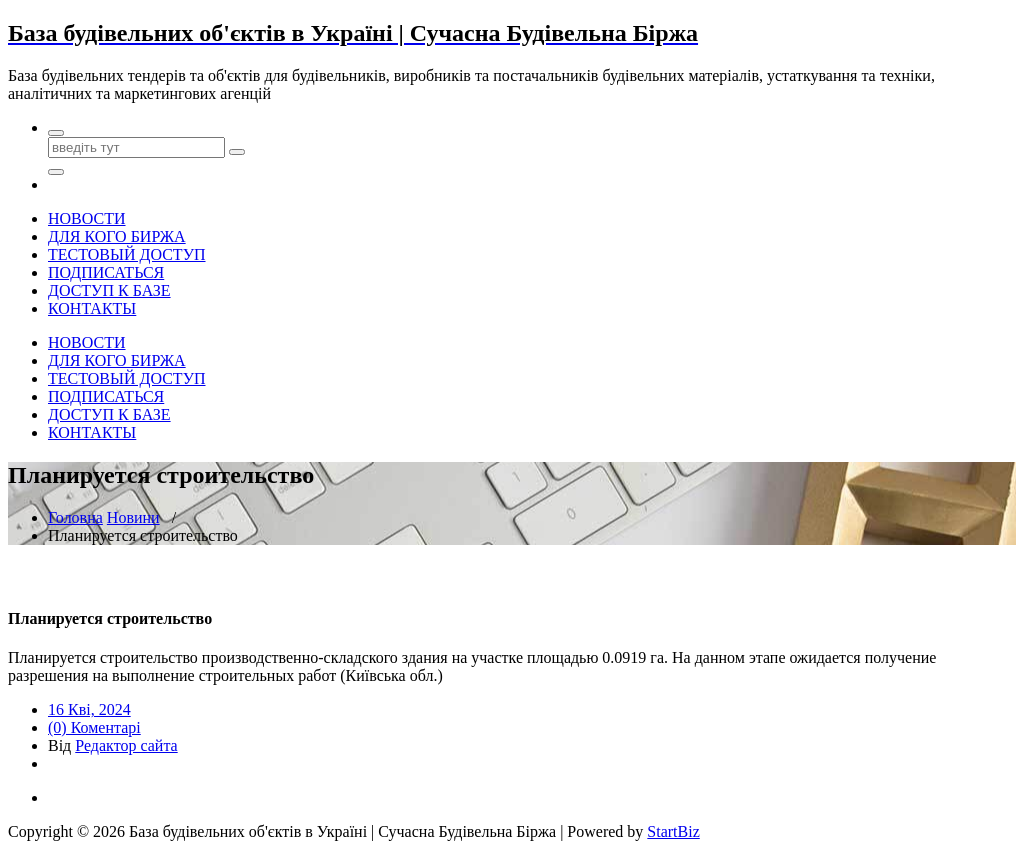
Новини (133, 517)
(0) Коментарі (94, 727)
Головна (75, 517)
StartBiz (673, 831)
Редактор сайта (126, 745)
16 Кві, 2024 (89, 709)
